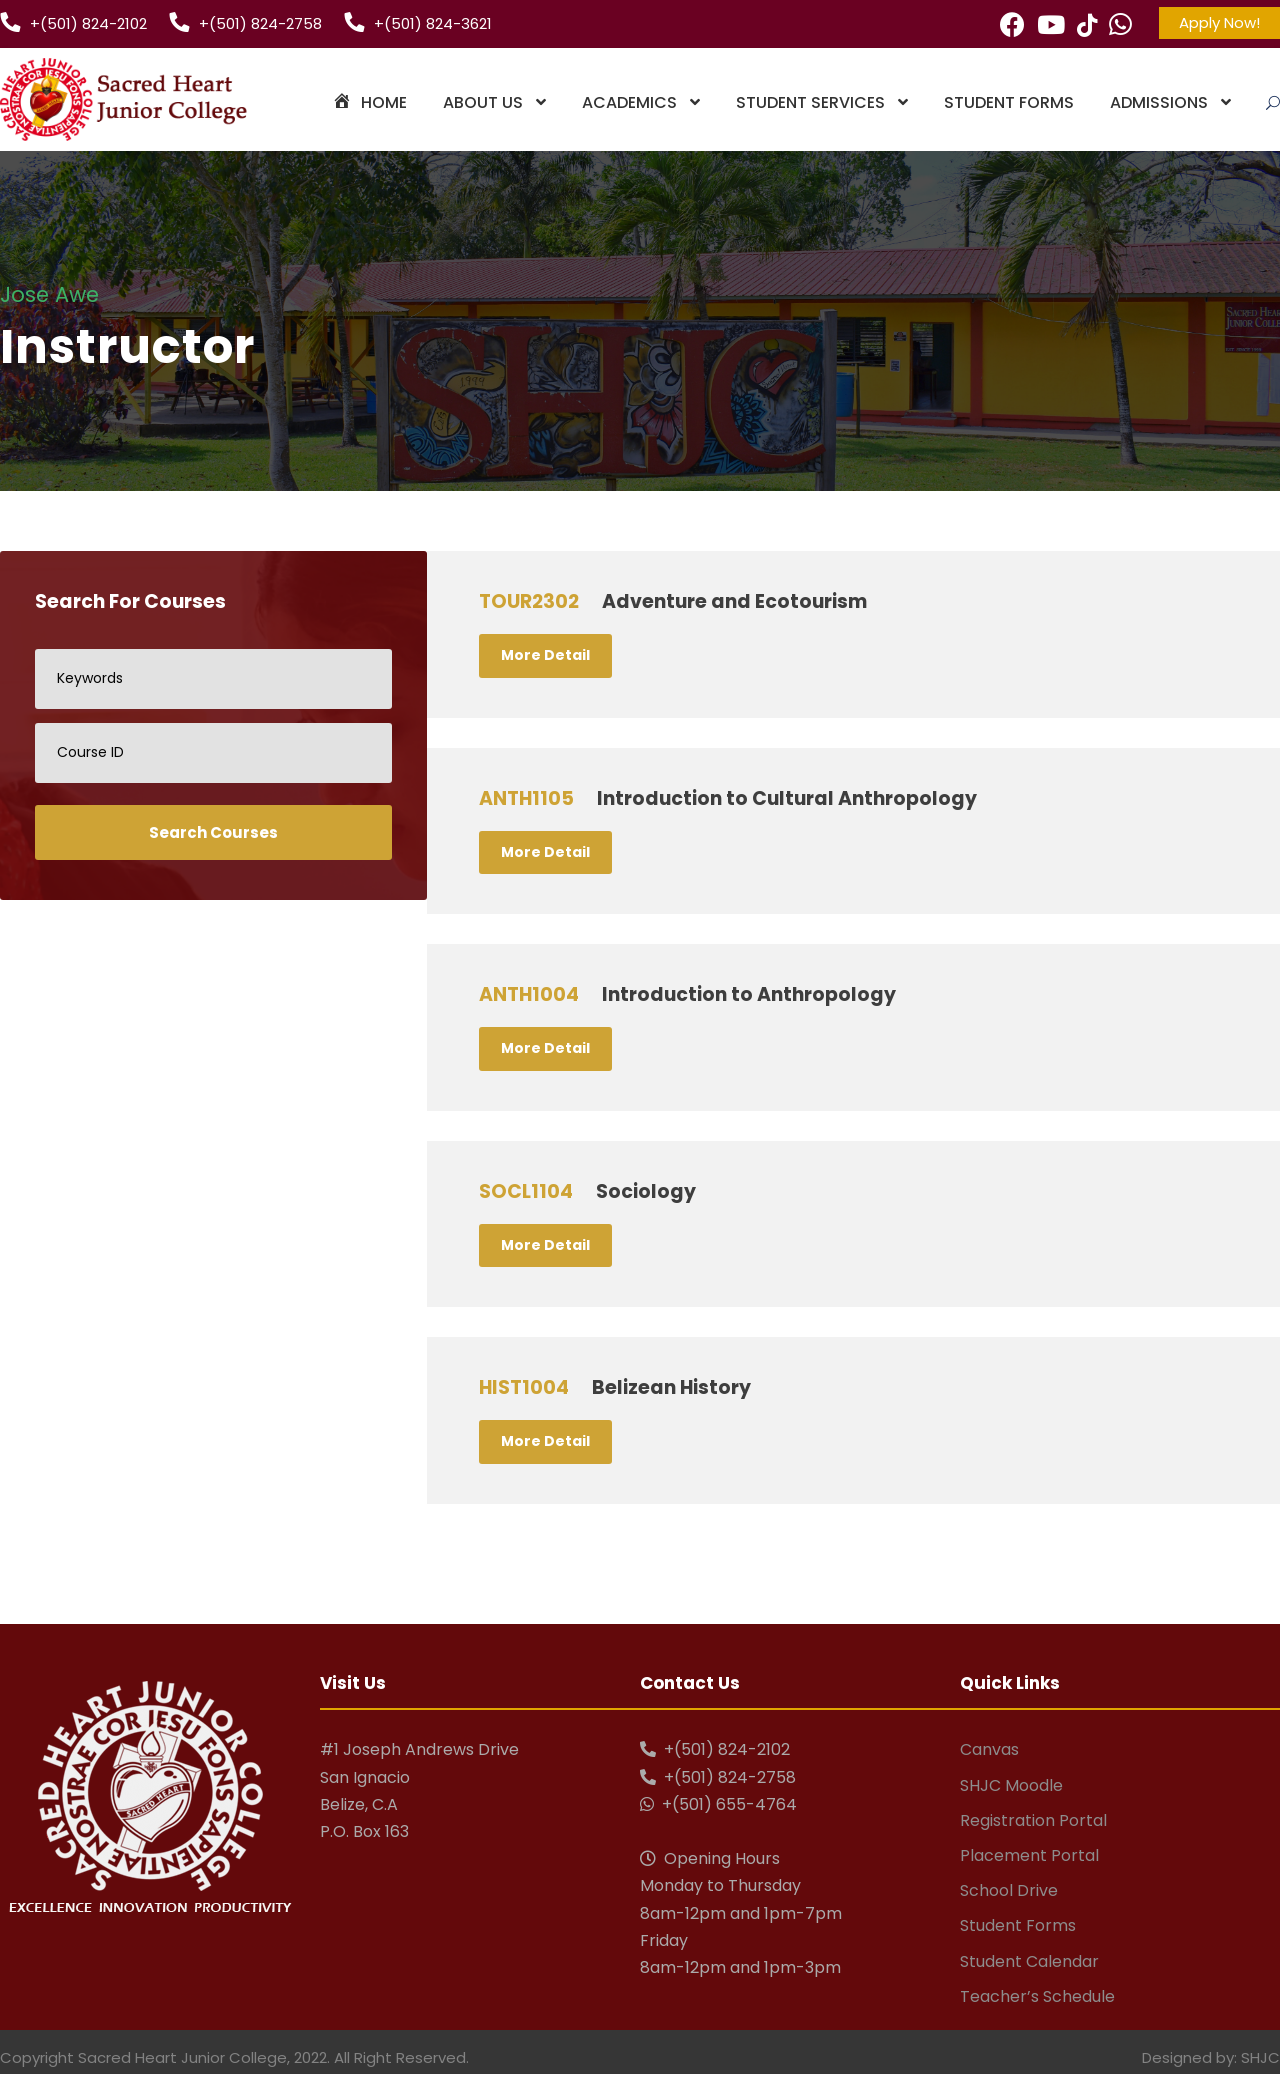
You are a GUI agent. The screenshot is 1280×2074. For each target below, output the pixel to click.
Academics (629, 102)
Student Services (810, 102)
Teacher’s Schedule (1037, 1996)
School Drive (1009, 1890)
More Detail (545, 655)
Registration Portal (1033, 1820)
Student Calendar (1029, 1961)
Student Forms (1009, 102)
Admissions (1159, 102)
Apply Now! (1219, 22)
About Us (483, 102)
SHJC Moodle (1011, 1785)
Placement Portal (1029, 1855)
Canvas (989, 1749)
